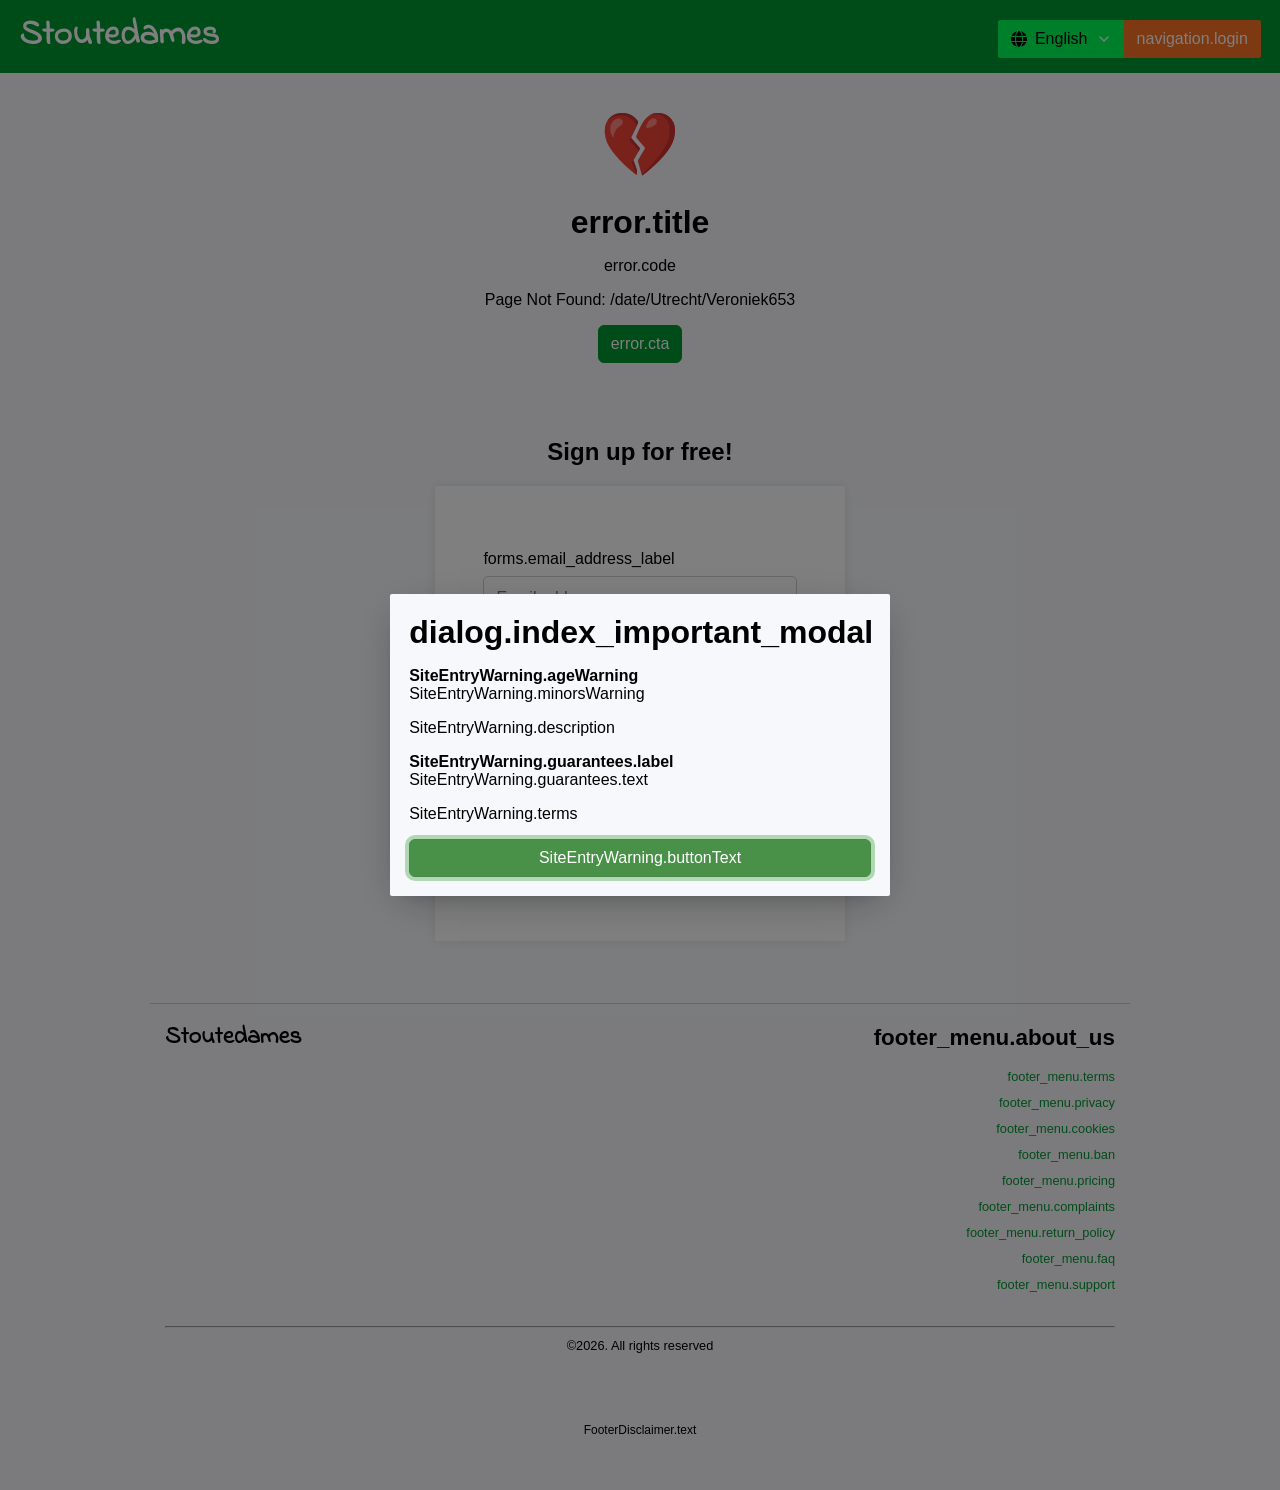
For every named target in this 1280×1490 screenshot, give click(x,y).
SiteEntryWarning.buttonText (640, 857)
